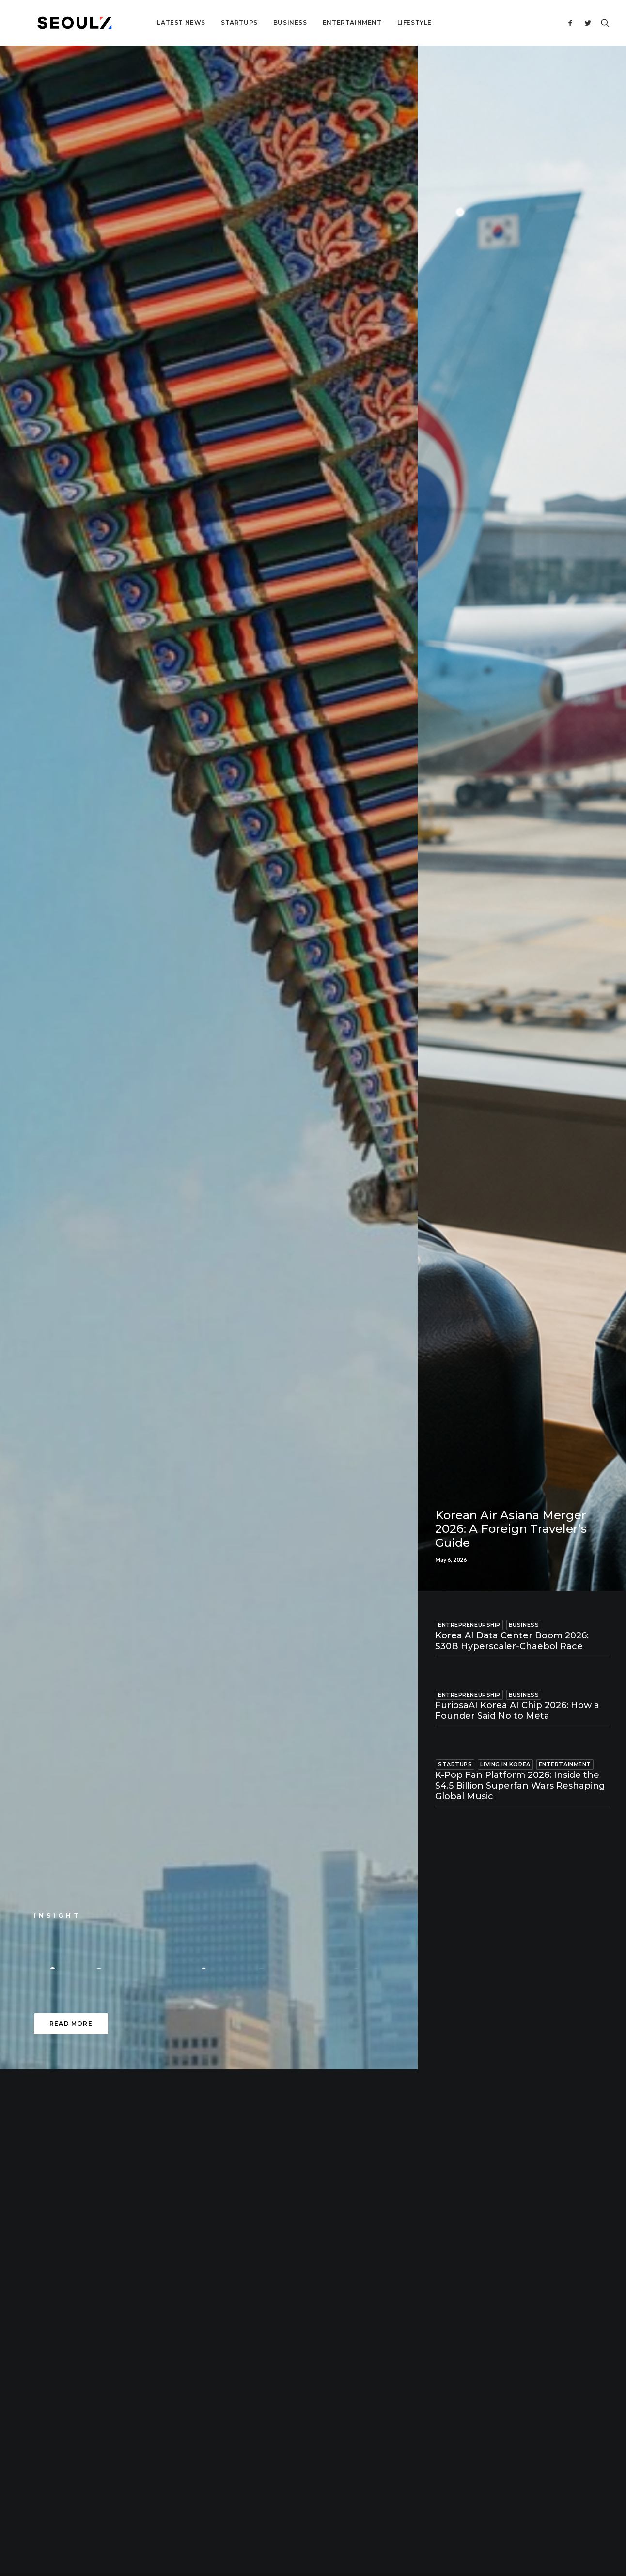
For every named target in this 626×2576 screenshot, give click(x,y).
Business (259, 22)
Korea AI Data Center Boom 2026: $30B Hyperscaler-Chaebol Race (512, 1640)
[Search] (603, 23)
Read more (71, 2023)
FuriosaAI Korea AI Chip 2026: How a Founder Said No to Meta (517, 1710)
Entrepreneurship (469, 1624)
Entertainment (321, 22)
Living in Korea (505, 1764)
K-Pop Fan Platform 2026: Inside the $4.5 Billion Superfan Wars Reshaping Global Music (520, 1785)
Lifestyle (383, 22)
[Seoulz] (59, 22)
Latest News (150, 22)
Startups (208, 22)
